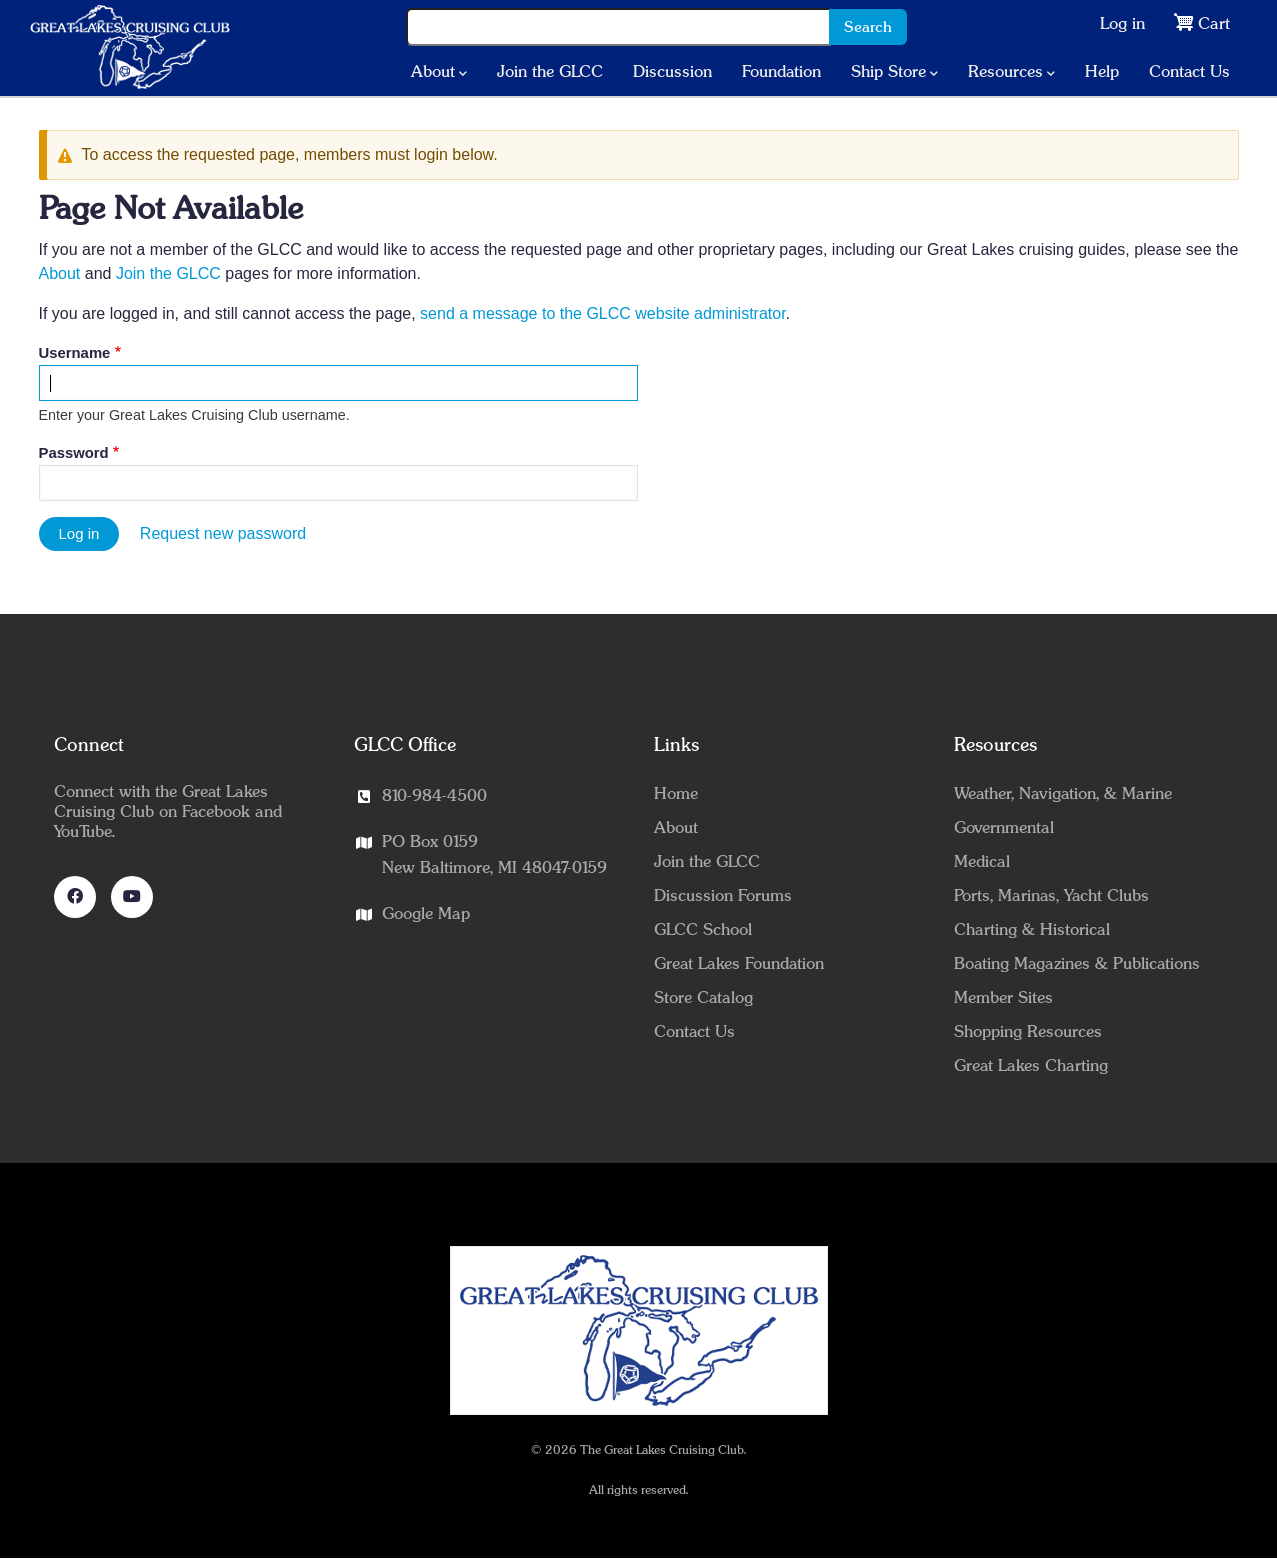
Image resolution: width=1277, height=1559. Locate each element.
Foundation (781, 72)
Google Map (426, 914)
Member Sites (1003, 998)
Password (74, 453)
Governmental (1004, 828)
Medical (982, 862)
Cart (1214, 24)
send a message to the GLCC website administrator (603, 313)
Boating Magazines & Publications (1077, 964)
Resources (1011, 73)
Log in (1122, 24)
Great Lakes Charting (1031, 1066)
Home (676, 794)
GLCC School (703, 930)
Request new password (223, 533)
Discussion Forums (723, 896)
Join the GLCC (550, 72)
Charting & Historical (1032, 930)
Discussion (672, 72)
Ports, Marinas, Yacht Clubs (1051, 896)
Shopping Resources (1028, 1032)
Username (75, 353)
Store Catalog (703, 998)
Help (1102, 72)
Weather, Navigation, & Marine (1063, 794)
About (439, 73)
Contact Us (1189, 72)
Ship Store (894, 73)
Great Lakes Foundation (739, 964)
